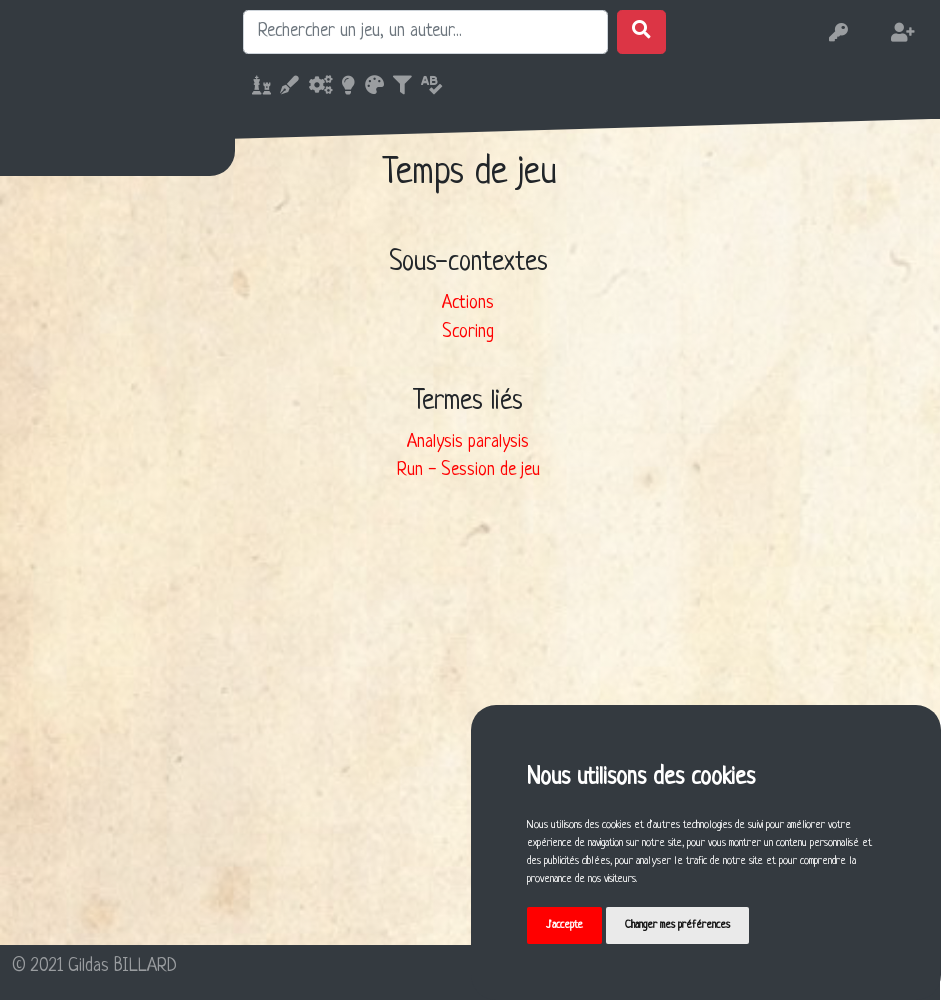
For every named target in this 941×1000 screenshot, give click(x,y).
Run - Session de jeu (468, 470)
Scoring (468, 332)
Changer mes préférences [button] (677, 925)
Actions (468, 303)
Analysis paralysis (468, 442)
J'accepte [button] (564, 925)
